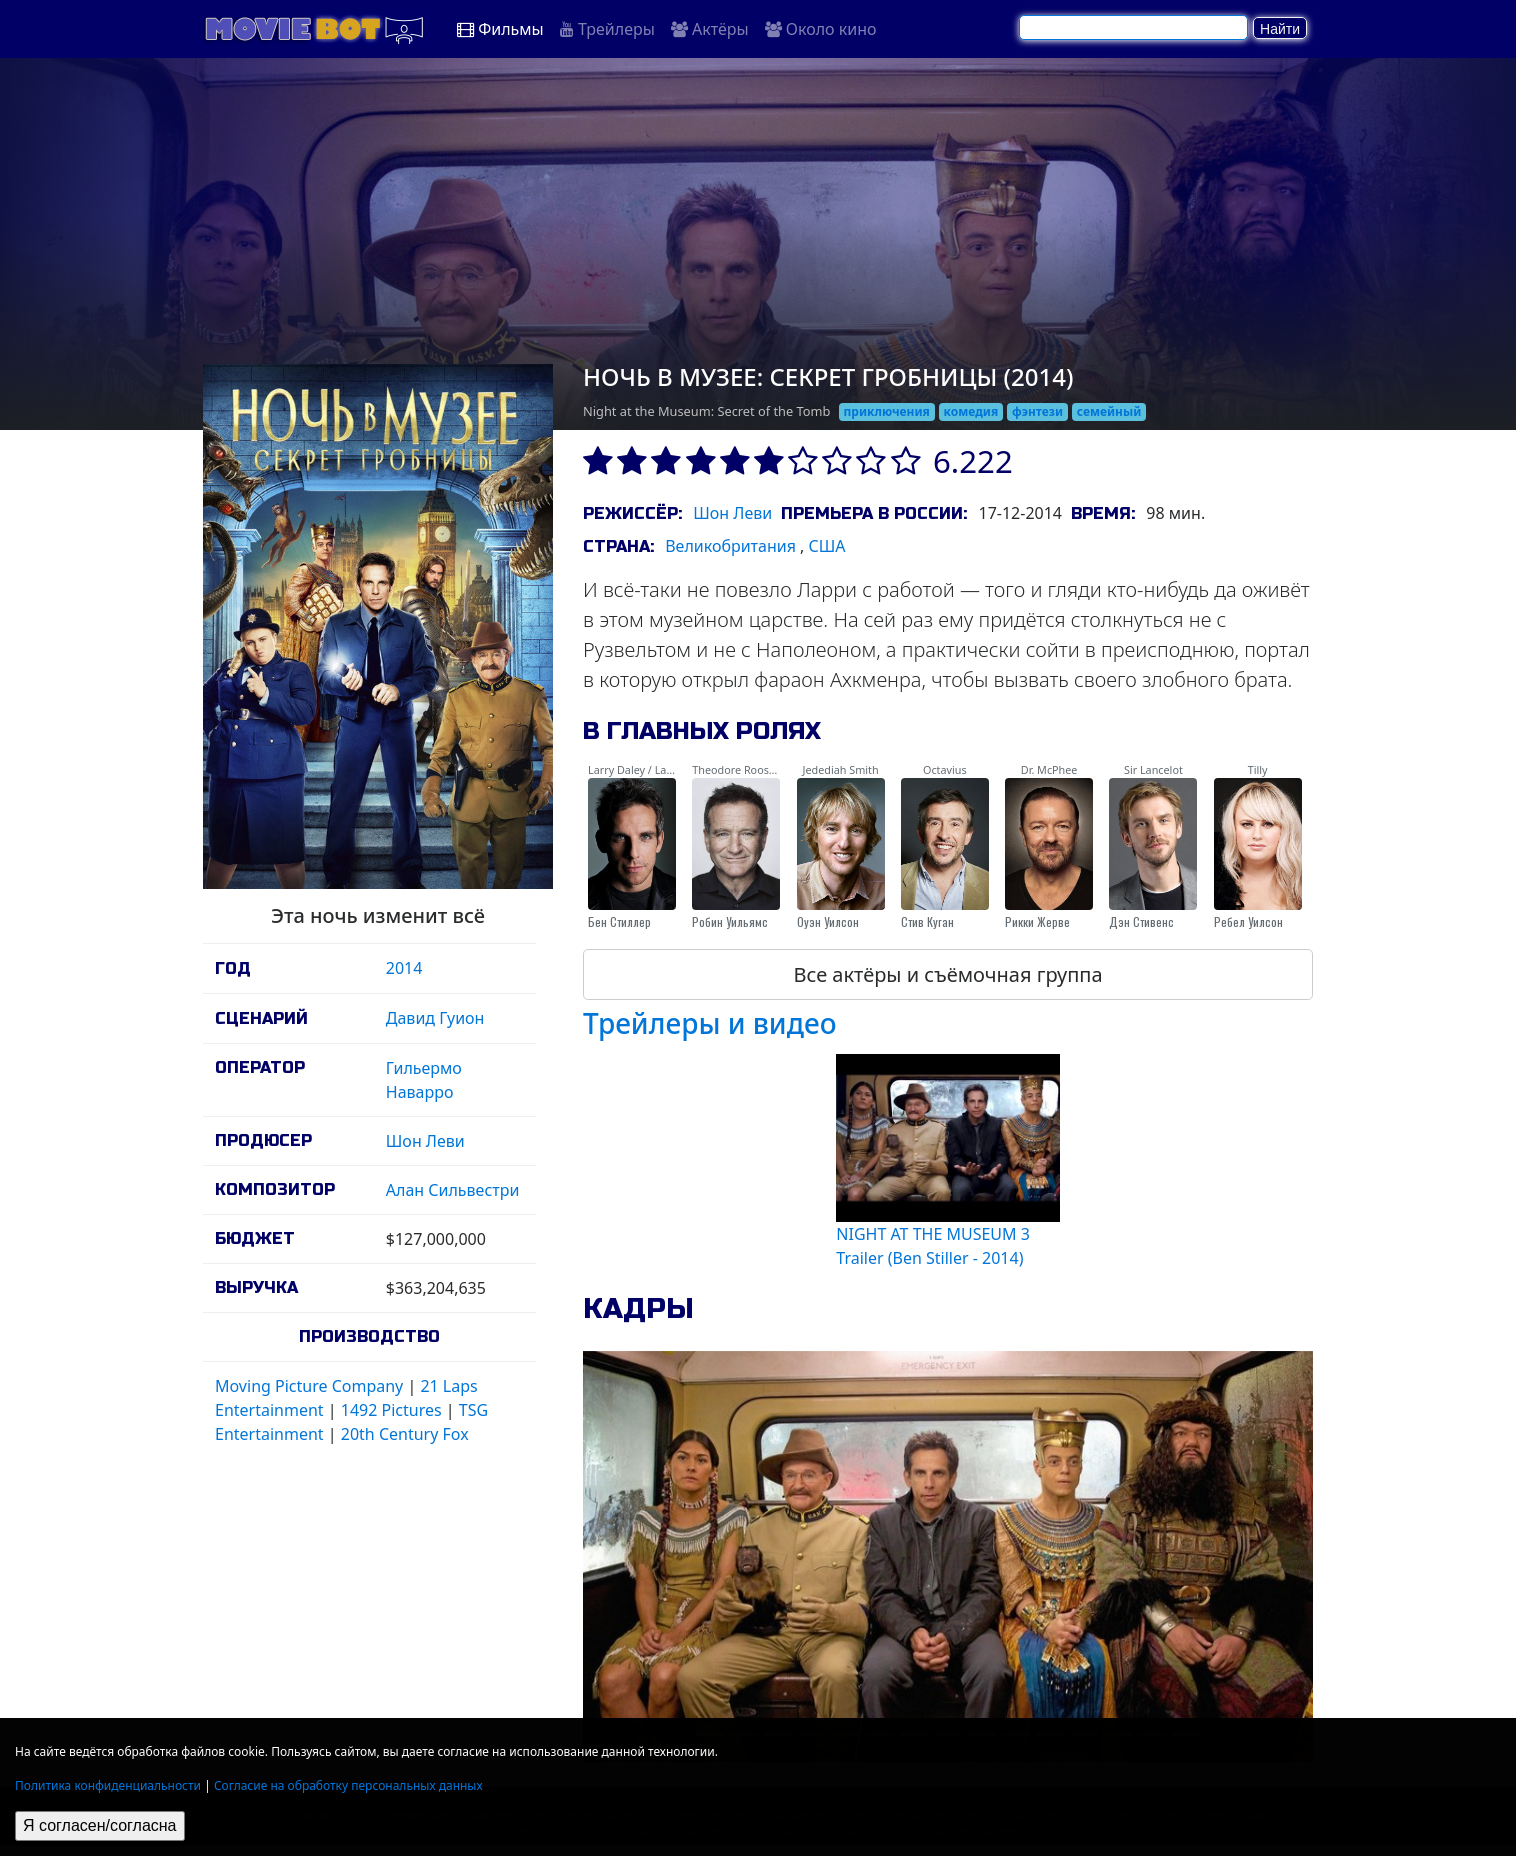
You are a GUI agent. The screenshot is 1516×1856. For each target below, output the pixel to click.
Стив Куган (927, 921)
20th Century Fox (405, 1434)
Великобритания (730, 546)
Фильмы (500, 29)
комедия (971, 411)
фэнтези (1037, 411)
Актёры (710, 29)
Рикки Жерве (1037, 921)
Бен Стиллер (619, 921)
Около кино (821, 29)
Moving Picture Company (309, 1386)
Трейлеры (607, 29)
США (827, 546)
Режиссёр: (632, 513)
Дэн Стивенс (1141, 921)
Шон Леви (425, 1141)
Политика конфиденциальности (108, 1785)
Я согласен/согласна (100, 1825)
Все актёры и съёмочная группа (947, 974)
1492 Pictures (391, 1410)
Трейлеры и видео (710, 1023)
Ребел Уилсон (1248, 921)
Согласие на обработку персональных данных (348, 1785)
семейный (1109, 411)
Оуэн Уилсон (828, 921)
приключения (887, 411)
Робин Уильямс (730, 921)
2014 (404, 968)
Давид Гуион (435, 1018)
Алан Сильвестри (453, 1190)
